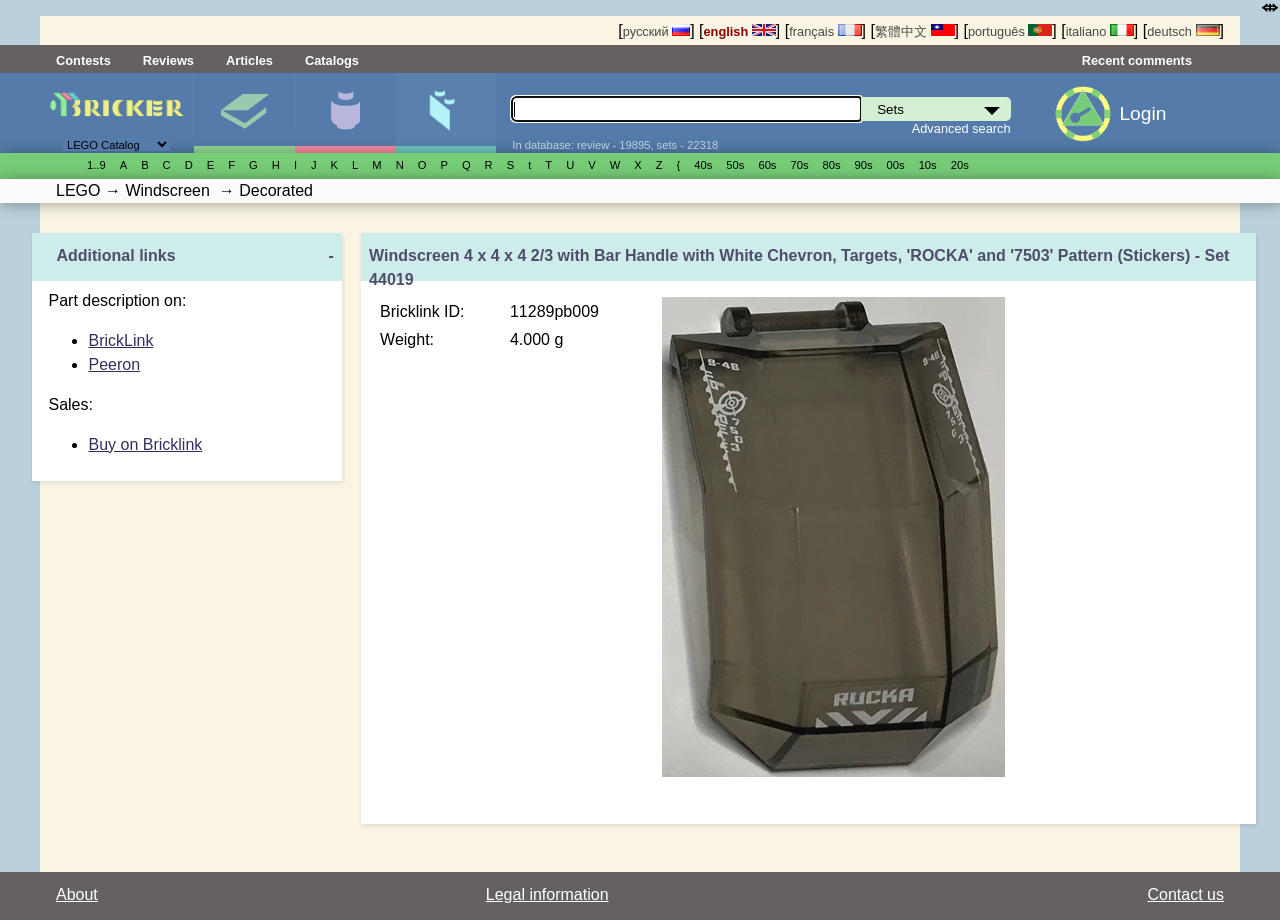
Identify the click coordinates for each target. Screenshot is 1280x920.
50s (735, 165)
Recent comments (1137, 60)
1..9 (96, 165)
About (77, 894)
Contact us (1186, 894)
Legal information (547, 894)
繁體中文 (915, 31)
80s (832, 165)
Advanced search (961, 128)
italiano (1100, 31)
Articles (249, 60)
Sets (244, 113)
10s (928, 165)
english (740, 31)
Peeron (114, 364)
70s (799, 165)
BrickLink (120, 340)
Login (1142, 113)
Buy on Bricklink (145, 444)
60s (767, 165)
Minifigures (345, 113)
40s (703, 165)
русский (656, 31)
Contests (83, 60)
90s (864, 165)
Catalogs (332, 60)
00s (896, 165)
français (825, 31)
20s (960, 165)
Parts (446, 113)
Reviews (168, 60)
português (1010, 31)
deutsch (1183, 31)
